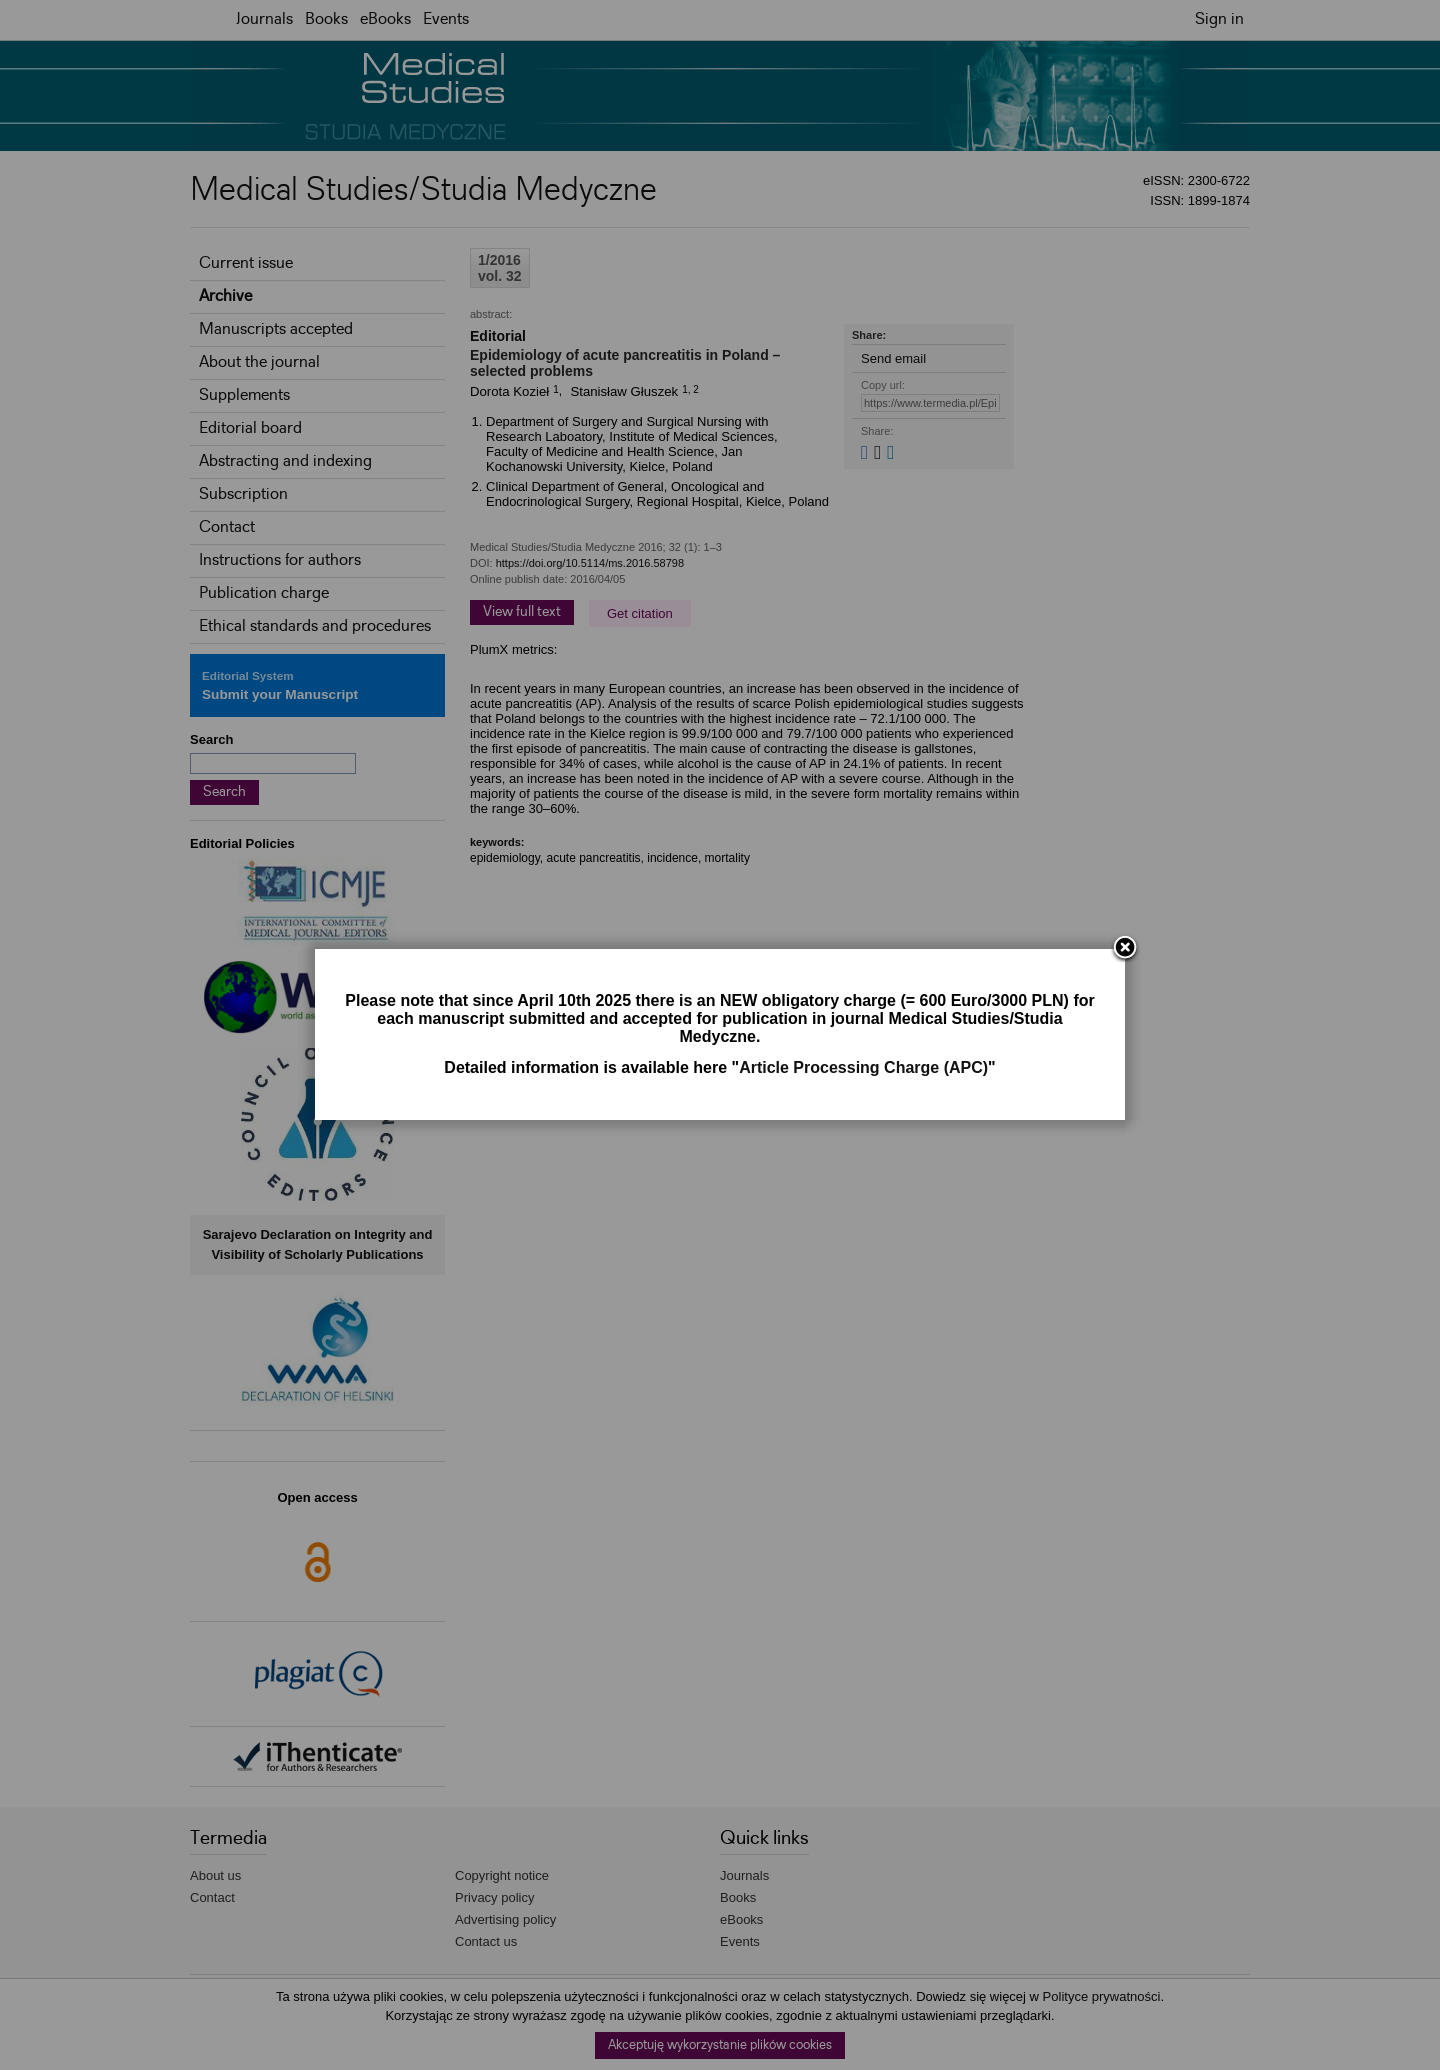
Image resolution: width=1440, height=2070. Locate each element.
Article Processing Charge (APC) (863, 1067)
